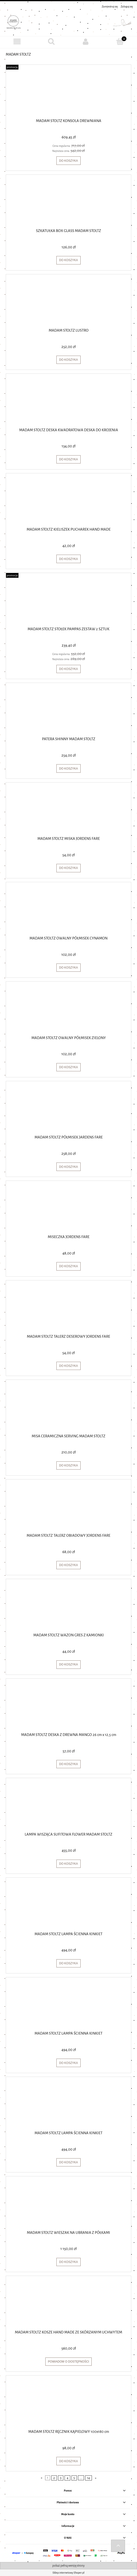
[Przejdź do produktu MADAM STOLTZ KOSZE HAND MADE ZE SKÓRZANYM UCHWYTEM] (68, 2304)
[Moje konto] (85, 41)
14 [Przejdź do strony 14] (88, 2478)
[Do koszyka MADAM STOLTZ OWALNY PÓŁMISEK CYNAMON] (68, 968)
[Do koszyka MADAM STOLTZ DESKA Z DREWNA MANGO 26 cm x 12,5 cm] (68, 1764)
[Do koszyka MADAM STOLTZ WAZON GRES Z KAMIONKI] (68, 1664)
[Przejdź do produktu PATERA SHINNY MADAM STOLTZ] (68, 711)
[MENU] (17, 41)
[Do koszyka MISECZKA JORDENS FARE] (68, 1266)
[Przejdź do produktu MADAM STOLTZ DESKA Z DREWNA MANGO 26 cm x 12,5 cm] (68, 1707)
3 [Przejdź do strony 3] (60, 2478)
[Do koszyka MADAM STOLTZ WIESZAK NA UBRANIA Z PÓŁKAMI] (68, 2262)
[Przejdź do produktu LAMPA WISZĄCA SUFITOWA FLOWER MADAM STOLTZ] (68, 1807)
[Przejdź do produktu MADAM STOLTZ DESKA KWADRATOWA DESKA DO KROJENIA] (68, 402)
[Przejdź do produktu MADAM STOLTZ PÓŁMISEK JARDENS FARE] (68, 1110)
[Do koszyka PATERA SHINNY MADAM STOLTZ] (68, 768)
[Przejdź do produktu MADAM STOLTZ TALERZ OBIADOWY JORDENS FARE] (68, 1508)
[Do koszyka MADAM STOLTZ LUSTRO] (68, 360)
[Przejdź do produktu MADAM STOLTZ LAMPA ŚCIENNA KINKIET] (68, 1906)
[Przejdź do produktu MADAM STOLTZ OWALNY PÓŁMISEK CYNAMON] (68, 911)
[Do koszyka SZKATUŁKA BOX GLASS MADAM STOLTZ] (68, 260)
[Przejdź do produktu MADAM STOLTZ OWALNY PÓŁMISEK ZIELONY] (68, 1010)
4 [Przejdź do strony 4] (67, 2478)
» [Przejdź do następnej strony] (95, 2478)
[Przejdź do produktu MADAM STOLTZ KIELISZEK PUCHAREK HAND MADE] (68, 502)
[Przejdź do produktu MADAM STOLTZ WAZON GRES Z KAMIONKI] (68, 1607)
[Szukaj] (51, 41)
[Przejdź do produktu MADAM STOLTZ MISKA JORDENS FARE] (68, 811)
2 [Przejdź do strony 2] (54, 2478)
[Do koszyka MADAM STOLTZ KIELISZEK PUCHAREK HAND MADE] (68, 559)
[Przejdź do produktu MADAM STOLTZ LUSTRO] (68, 303)
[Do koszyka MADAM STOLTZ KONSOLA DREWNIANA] (68, 160)
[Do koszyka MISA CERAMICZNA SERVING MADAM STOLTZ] (68, 1465)
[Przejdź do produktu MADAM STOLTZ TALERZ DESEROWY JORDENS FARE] (68, 1309)
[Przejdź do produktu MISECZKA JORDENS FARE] (68, 1209)
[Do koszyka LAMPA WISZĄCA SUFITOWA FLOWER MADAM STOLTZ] (68, 1864)
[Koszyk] (120, 41)
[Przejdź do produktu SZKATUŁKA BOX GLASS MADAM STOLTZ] (68, 203)
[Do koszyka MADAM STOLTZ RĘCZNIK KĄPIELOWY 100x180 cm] (68, 2461)
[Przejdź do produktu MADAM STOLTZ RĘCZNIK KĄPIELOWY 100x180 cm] (68, 2404)
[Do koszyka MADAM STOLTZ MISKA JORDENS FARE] (68, 868)
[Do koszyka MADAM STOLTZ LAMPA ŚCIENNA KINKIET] (68, 1963)
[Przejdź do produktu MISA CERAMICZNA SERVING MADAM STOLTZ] (68, 1408)
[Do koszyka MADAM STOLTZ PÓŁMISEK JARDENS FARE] (68, 1167)
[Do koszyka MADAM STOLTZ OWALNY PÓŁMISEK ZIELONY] (68, 1067)
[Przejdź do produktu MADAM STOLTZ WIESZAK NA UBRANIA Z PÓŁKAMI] (68, 2205)
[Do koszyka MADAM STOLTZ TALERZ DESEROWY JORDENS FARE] (68, 1366)
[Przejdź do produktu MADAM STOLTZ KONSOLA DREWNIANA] (68, 93)
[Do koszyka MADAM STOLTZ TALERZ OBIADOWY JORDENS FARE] (68, 1565)
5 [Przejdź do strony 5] (74, 2478)
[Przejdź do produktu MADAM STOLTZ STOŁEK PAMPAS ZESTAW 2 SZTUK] (68, 601)
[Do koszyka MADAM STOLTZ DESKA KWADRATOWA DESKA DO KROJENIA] (68, 459)
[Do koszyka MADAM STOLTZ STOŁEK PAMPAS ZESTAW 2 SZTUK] (68, 669)
